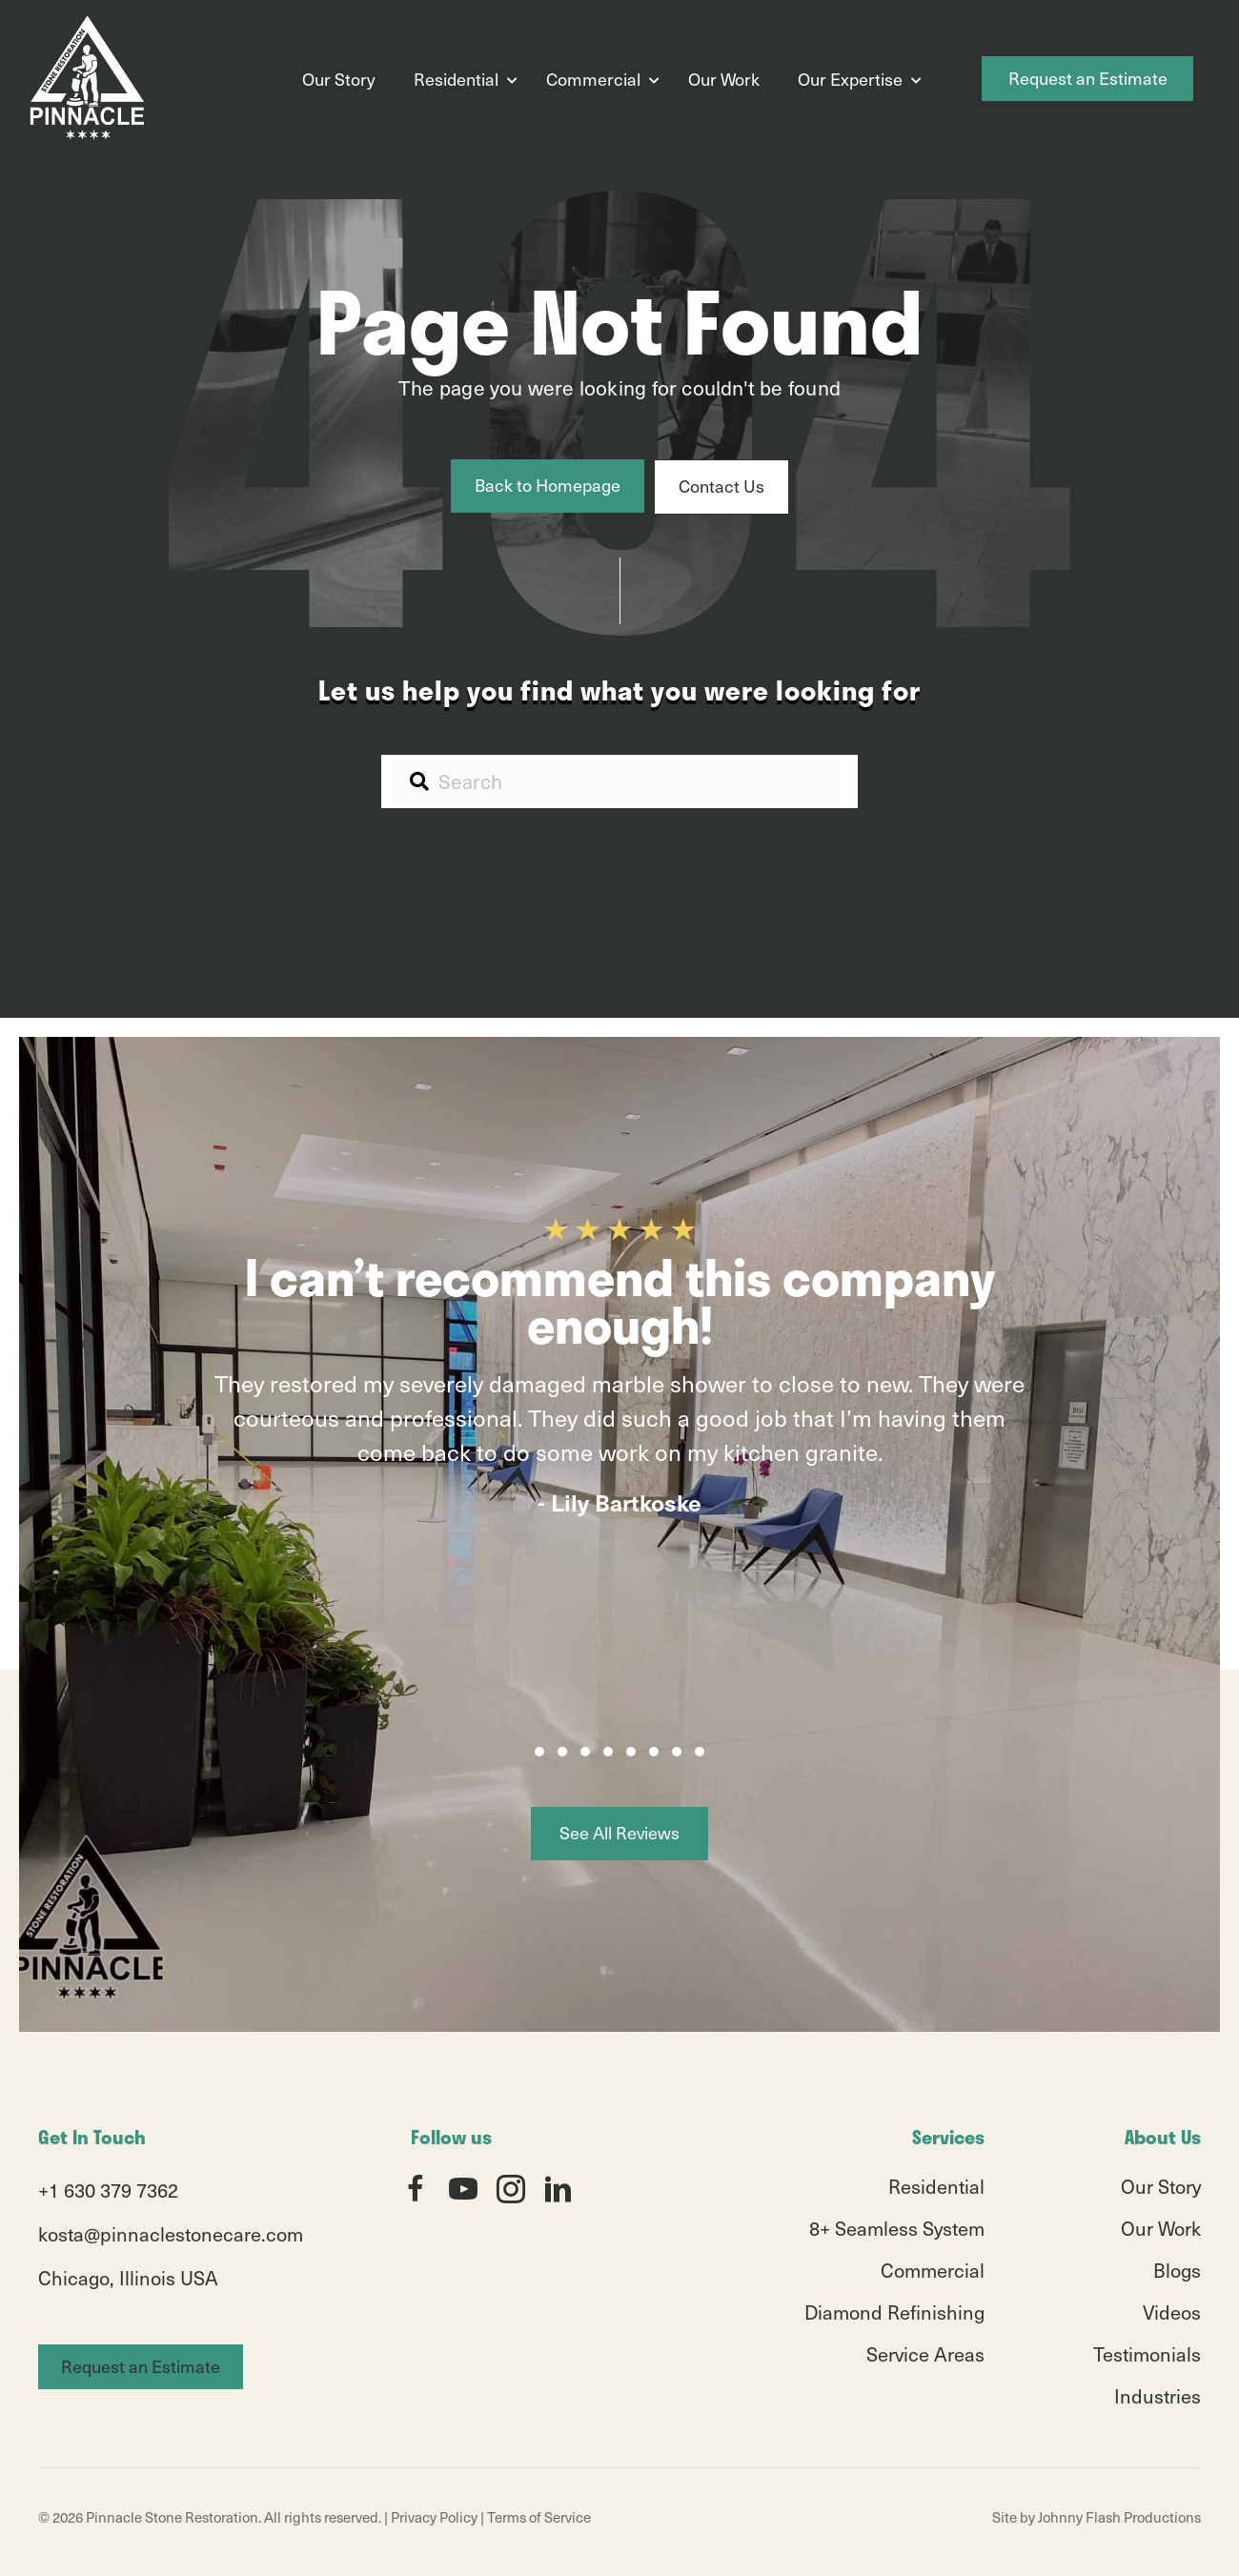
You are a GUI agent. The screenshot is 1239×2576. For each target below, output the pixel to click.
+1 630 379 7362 (108, 2190)
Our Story (339, 79)
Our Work (724, 79)
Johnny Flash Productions (1119, 2516)
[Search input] (615, 781)
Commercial (593, 79)
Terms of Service (539, 2516)
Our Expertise (850, 79)
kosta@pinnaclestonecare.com (170, 2234)
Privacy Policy (434, 2516)
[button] (539, 1751)
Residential (456, 79)
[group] (619, 1468)
